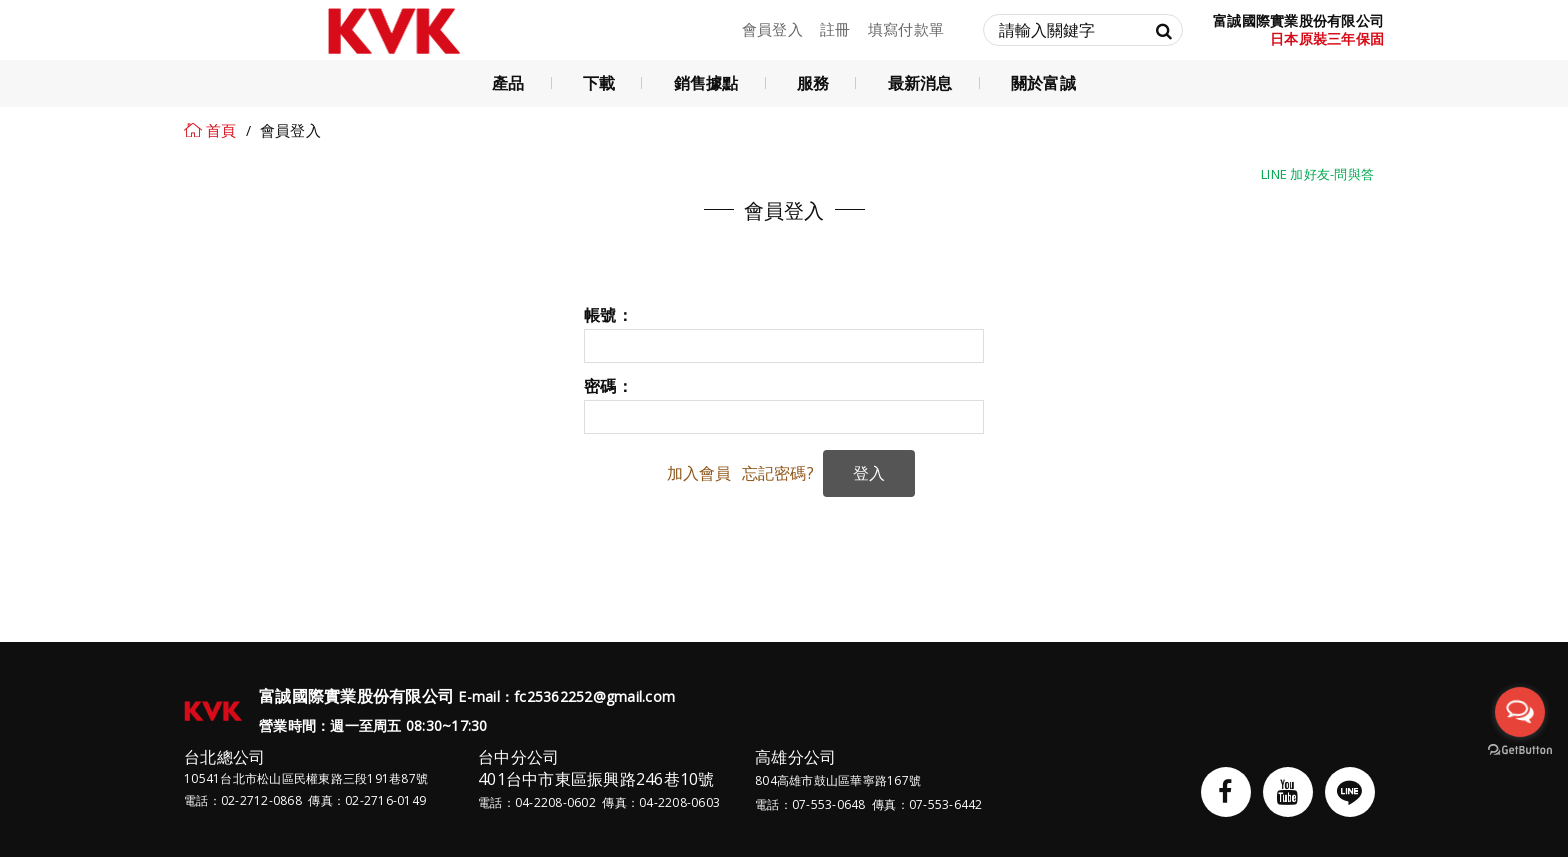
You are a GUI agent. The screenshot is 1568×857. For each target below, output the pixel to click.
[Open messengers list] (1520, 712)
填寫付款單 (906, 29)
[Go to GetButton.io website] (1520, 750)
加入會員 (699, 473)
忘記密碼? (778, 473)
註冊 (835, 29)
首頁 (221, 130)
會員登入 (772, 29)
